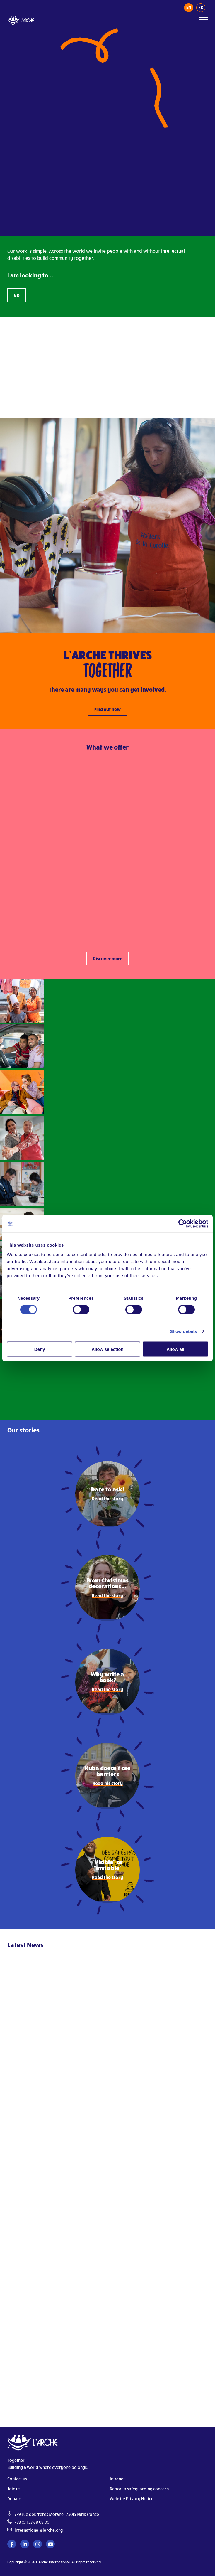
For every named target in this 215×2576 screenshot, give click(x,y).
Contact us (17, 2478)
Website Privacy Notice (131, 2498)
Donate (14, 2498)
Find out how (107, 709)
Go (17, 295)
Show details (183, 1331)
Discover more (107, 958)
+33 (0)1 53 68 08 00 (32, 2522)
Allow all (175, 1348)
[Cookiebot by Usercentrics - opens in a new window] (182, 1223)
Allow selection (107, 1348)
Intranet (117, 2478)
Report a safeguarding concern (139, 2488)
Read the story (107, 1498)
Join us (13, 2488)
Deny (39, 1348)
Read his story (108, 1783)
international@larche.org (39, 2530)
